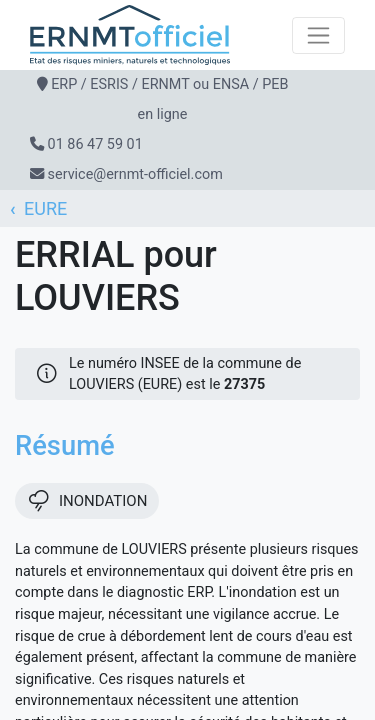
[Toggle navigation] (318, 35)
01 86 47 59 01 (95, 144)
